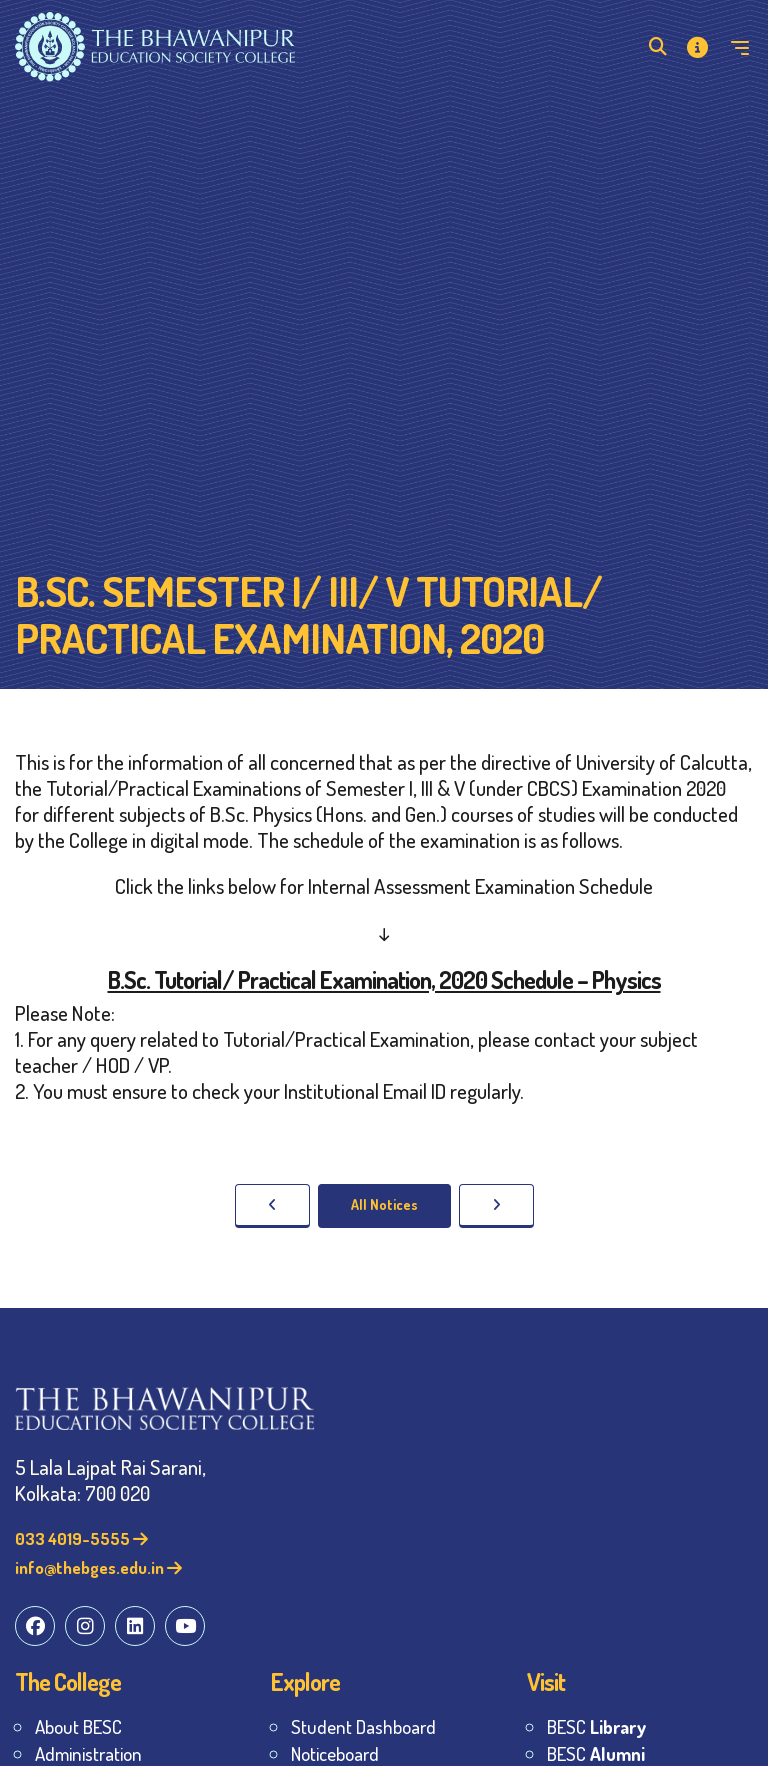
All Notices (384, 1204)
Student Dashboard (363, 1726)
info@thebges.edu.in (98, 1567)
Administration (88, 1753)
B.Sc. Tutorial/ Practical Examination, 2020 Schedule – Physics (384, 979)
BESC (596, 1726)
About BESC (78, 1726)
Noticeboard (335, 1753)
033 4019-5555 (81, 1538)
